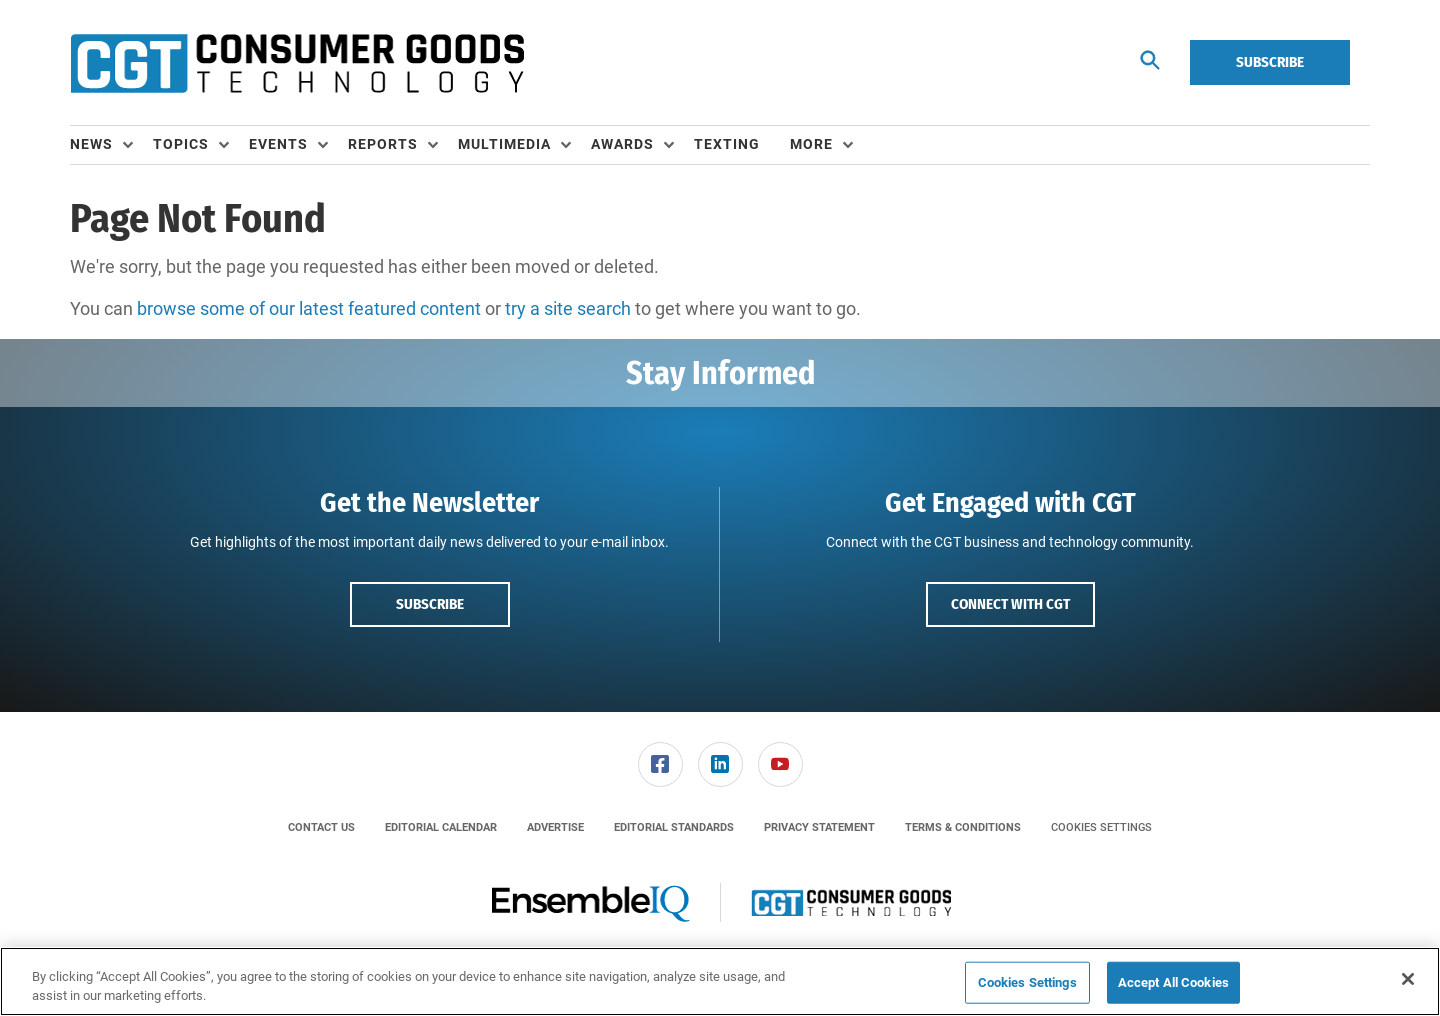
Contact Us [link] (321, 827)
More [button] (811, 144)
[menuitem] (111, 145)
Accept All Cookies (1173, 982)
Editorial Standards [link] (674, 827)
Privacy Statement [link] (819, 827)
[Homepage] (297, 63)
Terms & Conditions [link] (963, 827)
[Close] (1408, 979)
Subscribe (1270, 62)
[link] (660, 764)
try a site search (568, 308)
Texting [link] (727, 144)
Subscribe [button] (430, 604)
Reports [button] (383, 144)
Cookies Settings (1101, 827)
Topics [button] (181, 144)
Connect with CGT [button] (1010, 604)
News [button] (91, 144)
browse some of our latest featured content (309, 308)
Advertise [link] (555, 827)
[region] (720, 981)
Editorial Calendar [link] (441, 827)
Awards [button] (622, 144)
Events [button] (278, 144)
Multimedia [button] (504, 144)
